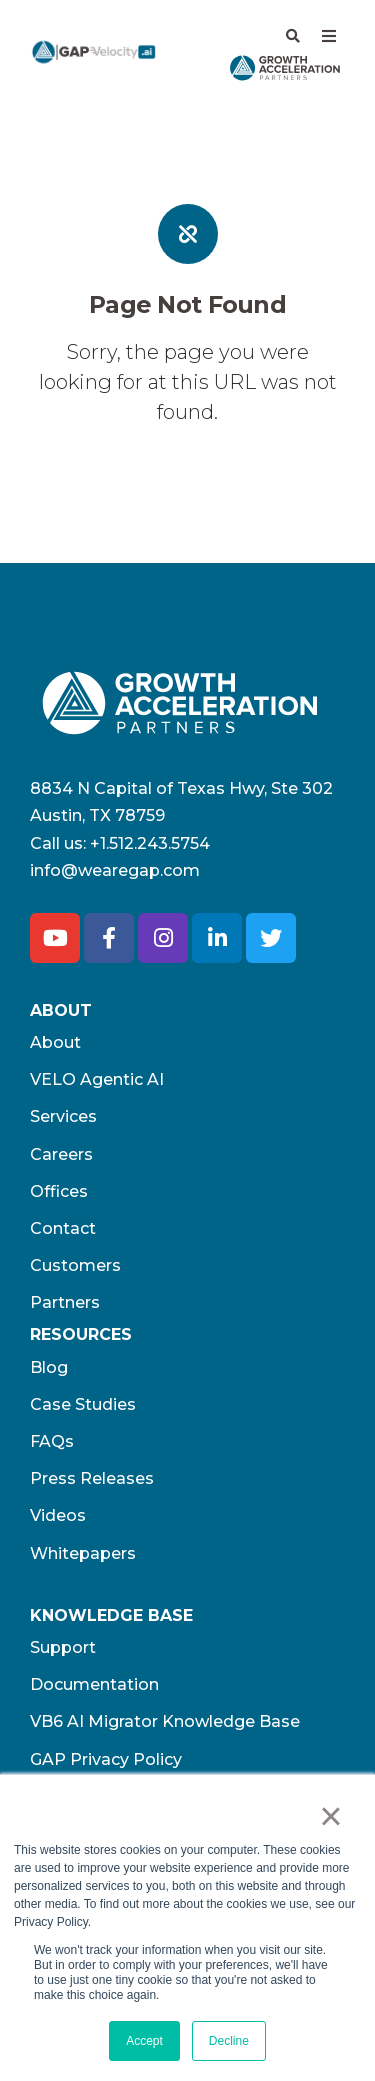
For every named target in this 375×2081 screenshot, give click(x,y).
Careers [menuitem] (61, 1154)
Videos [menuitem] (58, 1515)
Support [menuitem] (63, 1647)
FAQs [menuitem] (52, 1441)
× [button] (330, 1816)
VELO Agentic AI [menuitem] (97, 1079)
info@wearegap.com (115, 870)
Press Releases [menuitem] (92, 1478)
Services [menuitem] (63, 1116)
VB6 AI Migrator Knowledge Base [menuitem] (165, 1721)
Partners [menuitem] (65, 1302)
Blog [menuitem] (49, 1367)
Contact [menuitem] (63, 1228)
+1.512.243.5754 (150, 843)
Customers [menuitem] (75, 1265)
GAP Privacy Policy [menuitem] (106, 1759)
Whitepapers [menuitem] (83, 1553)
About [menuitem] (55, 1042)
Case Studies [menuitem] (83, 1404)
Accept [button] (144, 2041)
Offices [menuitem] (59, 1191)
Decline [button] (229, 2041)
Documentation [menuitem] (94, 1684)
